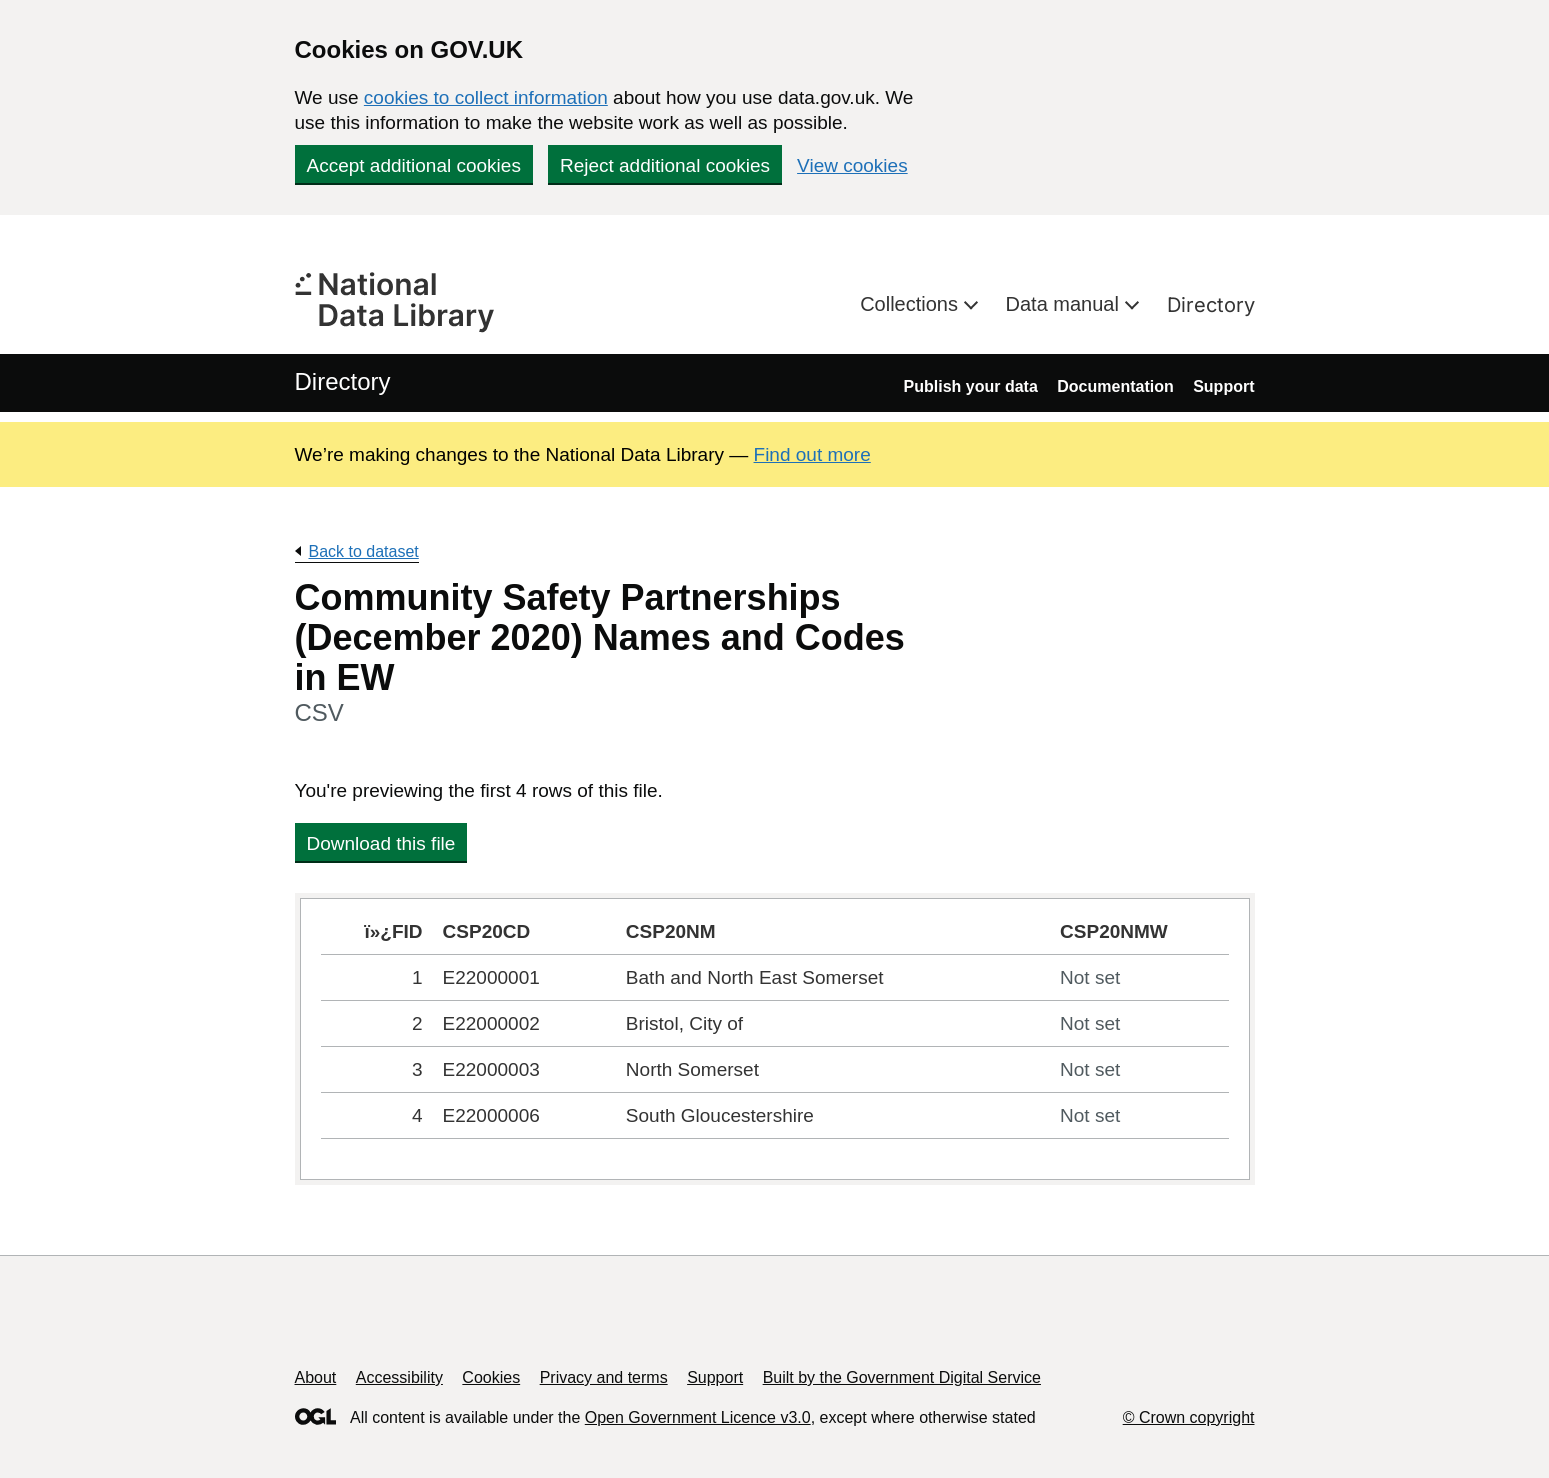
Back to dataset (364, 551)
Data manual (1065, 304)
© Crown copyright (1189, 1417)
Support (1223, 386)
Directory (1211, 305)
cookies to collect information (486, 97)
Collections (911, 304)
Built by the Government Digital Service (902, 1377)
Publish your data (971, 386)
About (316, 1377)
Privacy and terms (604, 1377)
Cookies (491, 1377)
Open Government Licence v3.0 (698, 1417)
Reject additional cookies (665, 165)
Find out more (812, 454)
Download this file (381, 843)
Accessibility (399, 1377)
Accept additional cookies (414, 165)
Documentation (1115, 386)
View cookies (852, 165)
